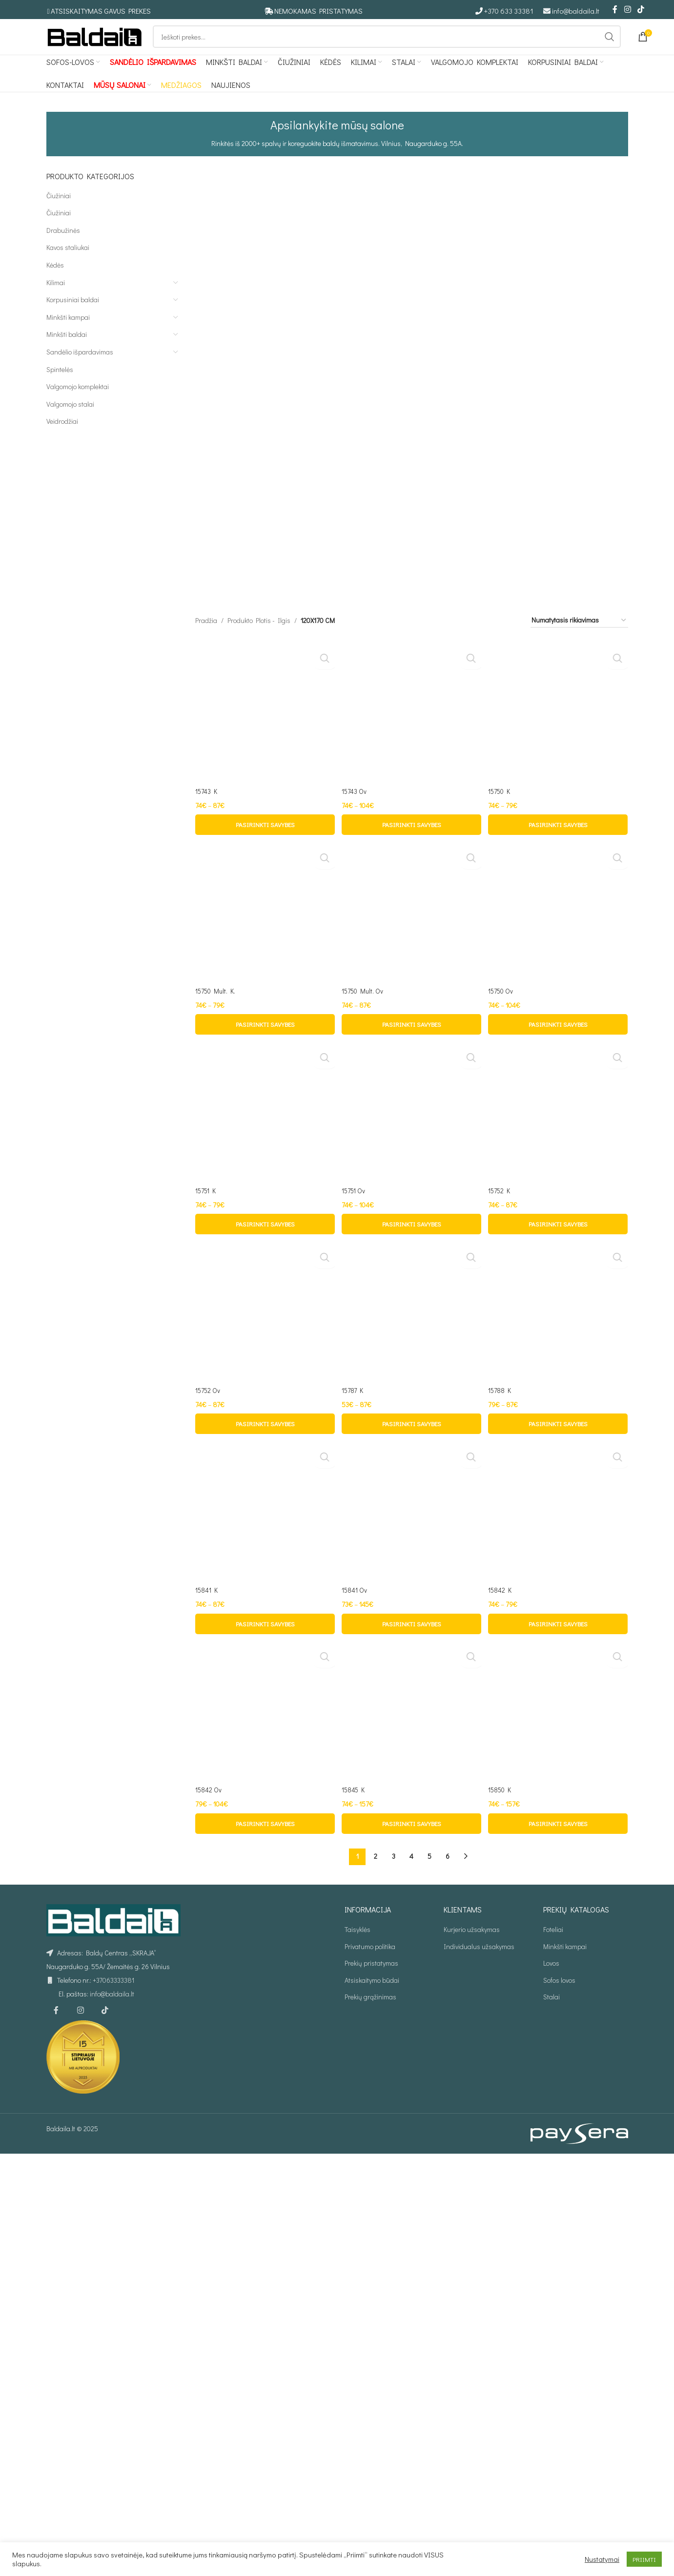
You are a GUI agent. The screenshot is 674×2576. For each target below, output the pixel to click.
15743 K (206, 487)
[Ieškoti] (387, 45)
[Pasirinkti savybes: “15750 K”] (559, 1242)
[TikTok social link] (640, 9)
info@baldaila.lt (575, 11)
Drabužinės (63, 246)
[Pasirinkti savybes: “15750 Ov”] (559, 2038)
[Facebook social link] (615, 9)
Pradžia (206, 445)
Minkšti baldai (66, 350)
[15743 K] (264, 472)
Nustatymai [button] (602, 2559)
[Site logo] (94, 44)
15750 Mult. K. (216, 2004)
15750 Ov (503, 2004)
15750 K (502, 1208)
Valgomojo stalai (70, 420)
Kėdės (55, 281)
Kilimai (55, 298)
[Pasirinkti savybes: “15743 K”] (264, 1242)
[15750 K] (559, 833)
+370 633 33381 (508, 11)
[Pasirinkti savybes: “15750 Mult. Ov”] (411, 2038)
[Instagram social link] (627, 9)
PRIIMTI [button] (644, 2559)
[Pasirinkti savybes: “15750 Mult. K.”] (264, 2038)
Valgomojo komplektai (77, 402)
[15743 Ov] (411, 833)
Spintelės (59, 385)
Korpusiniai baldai (72, 315)
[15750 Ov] (559, 1629)
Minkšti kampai (68, 333)
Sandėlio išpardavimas (79, 368)
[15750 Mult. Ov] (411, 1629)
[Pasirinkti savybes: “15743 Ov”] (411, 1242)
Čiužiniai (58, 211)
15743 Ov (355, 1208)
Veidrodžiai (62, 437)
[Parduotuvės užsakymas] (579, 445)
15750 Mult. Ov (365, 2004)
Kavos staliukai (67, 264)
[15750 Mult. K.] (264, 1629)
